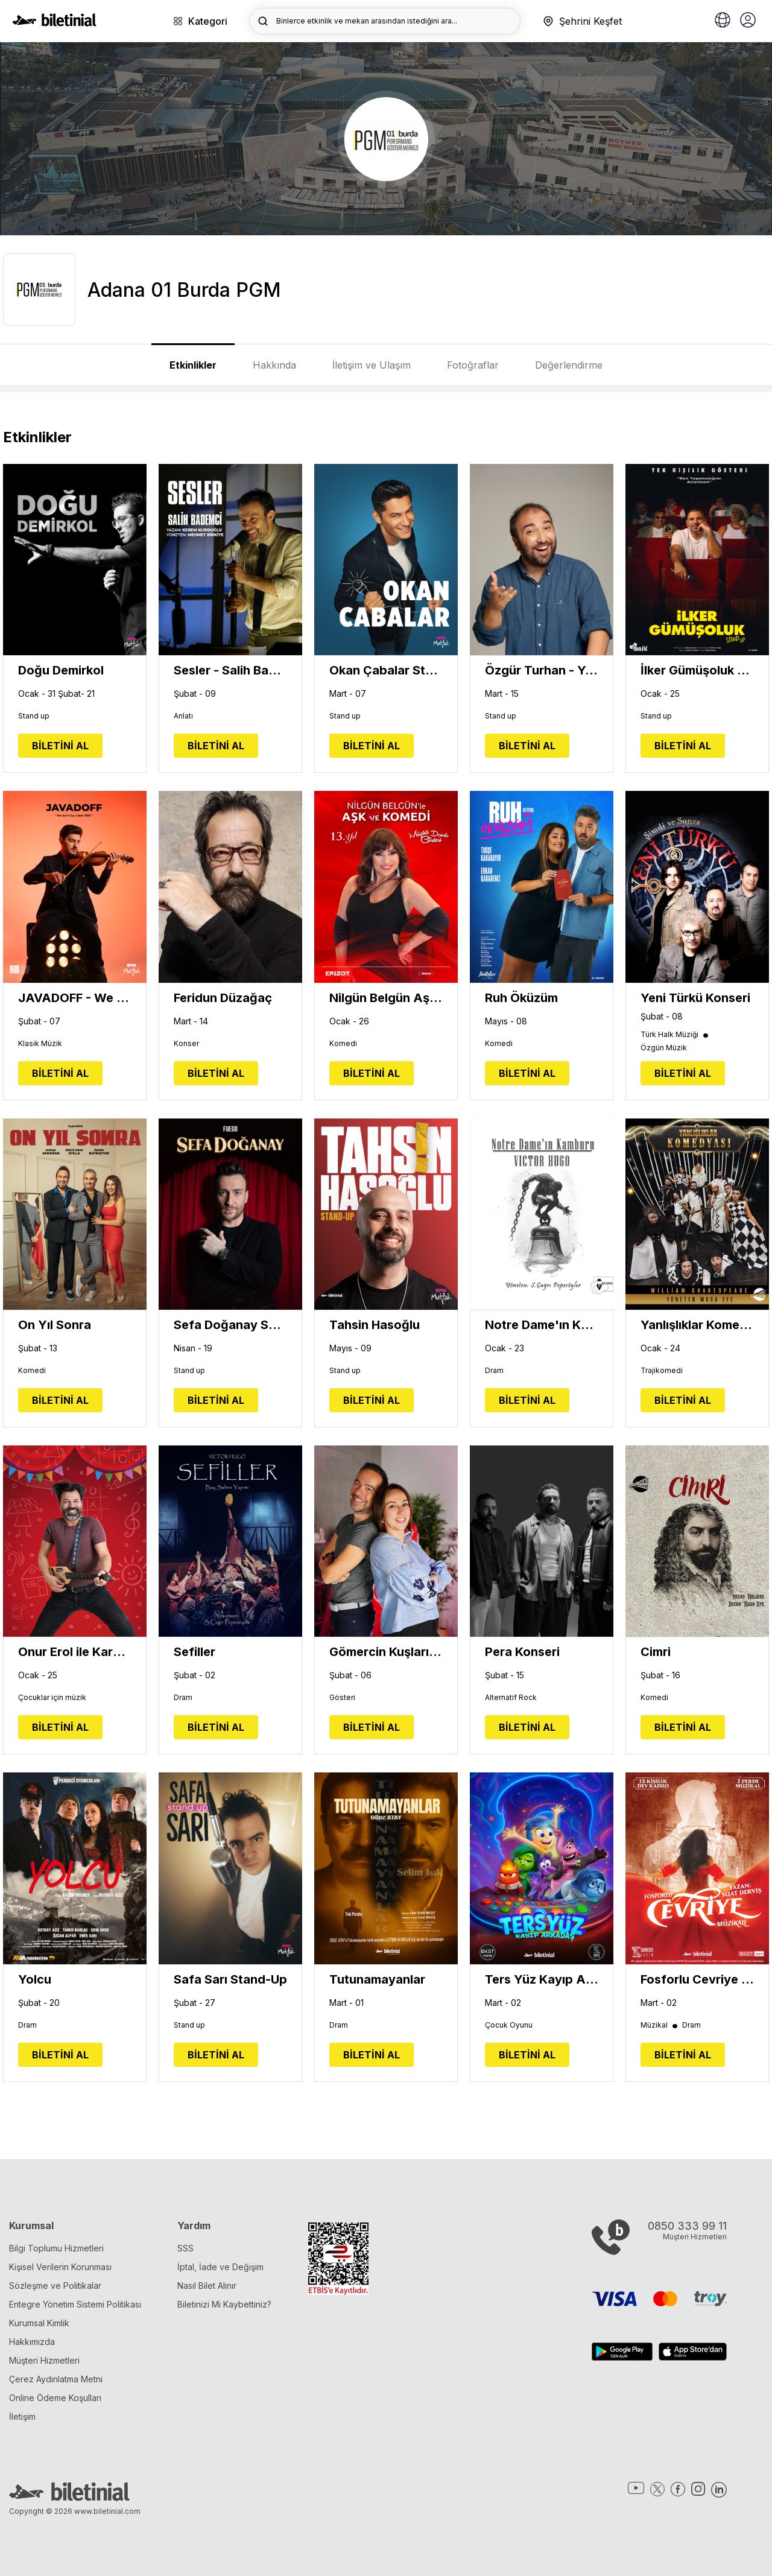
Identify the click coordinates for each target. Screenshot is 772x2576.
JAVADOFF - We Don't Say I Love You (74, 998)
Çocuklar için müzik (52, 1697)
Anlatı (183, 716)
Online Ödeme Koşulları (55, 2398)
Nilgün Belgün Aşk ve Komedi (386, 998)
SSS (185, 2248)
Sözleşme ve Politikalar (55, 2285)
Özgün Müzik (664, 1048)
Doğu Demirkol (61, 670)
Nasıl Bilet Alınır (206, 2285)
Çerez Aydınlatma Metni (56, 2379)
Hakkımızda (32, 2341)
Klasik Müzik (40, 1043)
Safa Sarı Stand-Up (230, 1979)
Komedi (343, 1043)
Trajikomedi (662, 1370)
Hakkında (274, 365)
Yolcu (34, 1979)
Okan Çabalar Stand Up (386, 670)
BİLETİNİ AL (60, 746)
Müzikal (660, 2025)
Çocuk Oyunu (509, 2025)
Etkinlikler (193, 365)
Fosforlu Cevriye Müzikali (697, 1979)
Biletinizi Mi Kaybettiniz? (224, 2304)
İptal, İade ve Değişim (220, 2267)
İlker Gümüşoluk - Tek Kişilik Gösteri (697, 670)
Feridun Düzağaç (223, 998)
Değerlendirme (569, 365)
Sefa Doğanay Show (230, 1325)
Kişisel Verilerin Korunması (60, 2267)
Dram (494, 1370)
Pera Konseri (522, 1652)
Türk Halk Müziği (675, 1034)
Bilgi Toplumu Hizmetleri (56, 2248)
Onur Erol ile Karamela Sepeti (74, 1652)
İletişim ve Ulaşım (371, 365)
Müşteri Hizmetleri (44, 2360)
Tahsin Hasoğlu (374, 1325)
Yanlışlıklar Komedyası (697, 1325)
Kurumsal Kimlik (39, 2323)
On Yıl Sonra (54, 1325)
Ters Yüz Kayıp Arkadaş (541, 1979)
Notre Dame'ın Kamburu (541, 1325)
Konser (186, 1043)
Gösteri (342, 1697)
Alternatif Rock (511, 1697)
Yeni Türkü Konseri (695, 998)
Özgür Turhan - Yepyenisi (541, 670)
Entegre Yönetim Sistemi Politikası (75, 2304)
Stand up (33, 716)
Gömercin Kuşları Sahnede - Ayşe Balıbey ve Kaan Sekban (386, 1652)
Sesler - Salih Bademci (230, 670)
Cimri (656, 1652)
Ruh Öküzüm (521, 998)
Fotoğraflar (473, 365)
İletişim (22, 2416)
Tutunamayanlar (377, 1979)
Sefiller (194, 1652)
